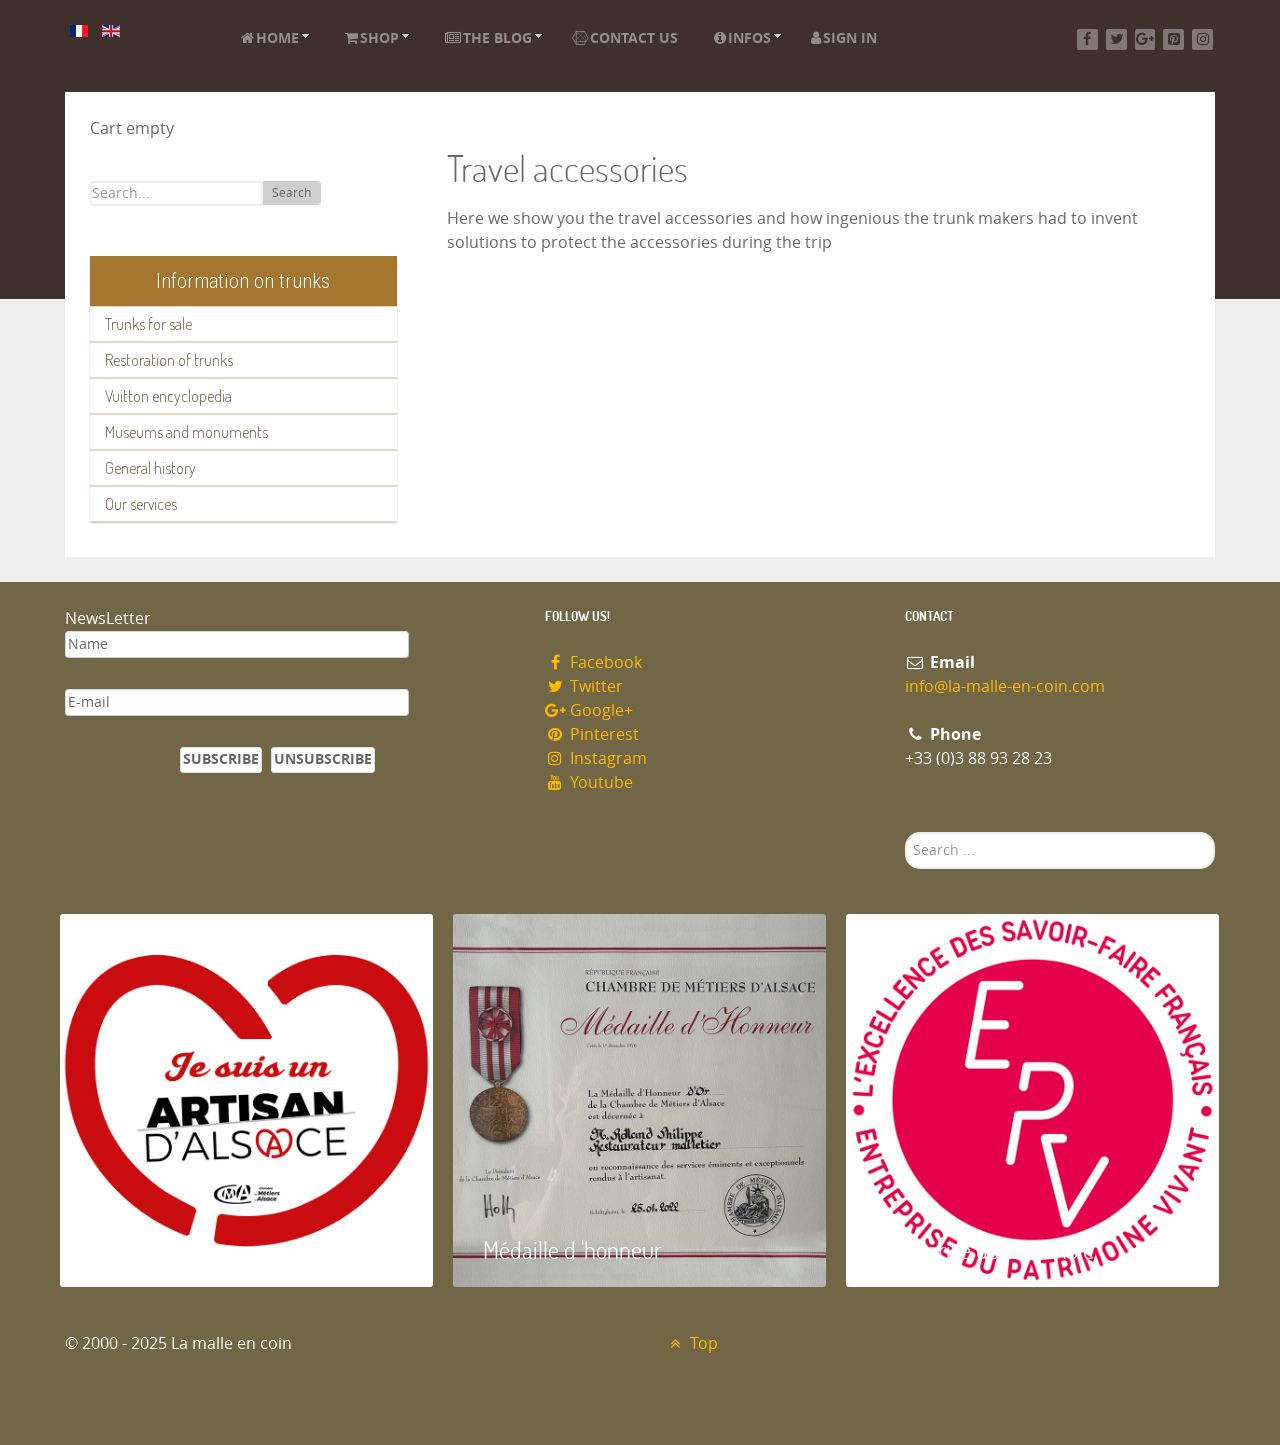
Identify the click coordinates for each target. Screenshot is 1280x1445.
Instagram (596, 758)
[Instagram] (1202, 39)
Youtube (589, 782)
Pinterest (592, 734)
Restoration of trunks (169, 360)
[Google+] (1145, 39)
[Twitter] (1116, 39)
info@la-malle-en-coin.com (1005, 686)
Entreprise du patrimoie (985, 1249)
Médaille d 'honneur (572, 1249)
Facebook (593, 662)
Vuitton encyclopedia (168, 396)
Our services (141, 504)
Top (691, 1343)
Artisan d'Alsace (161, 1249)
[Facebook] (1087, 39)
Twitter (584, 686)
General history (150, 468)
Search (291, 193)
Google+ (589, 710)
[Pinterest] (1173, 39)
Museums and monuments (186, 432)
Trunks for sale (148, 324)
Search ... (905, 832)
